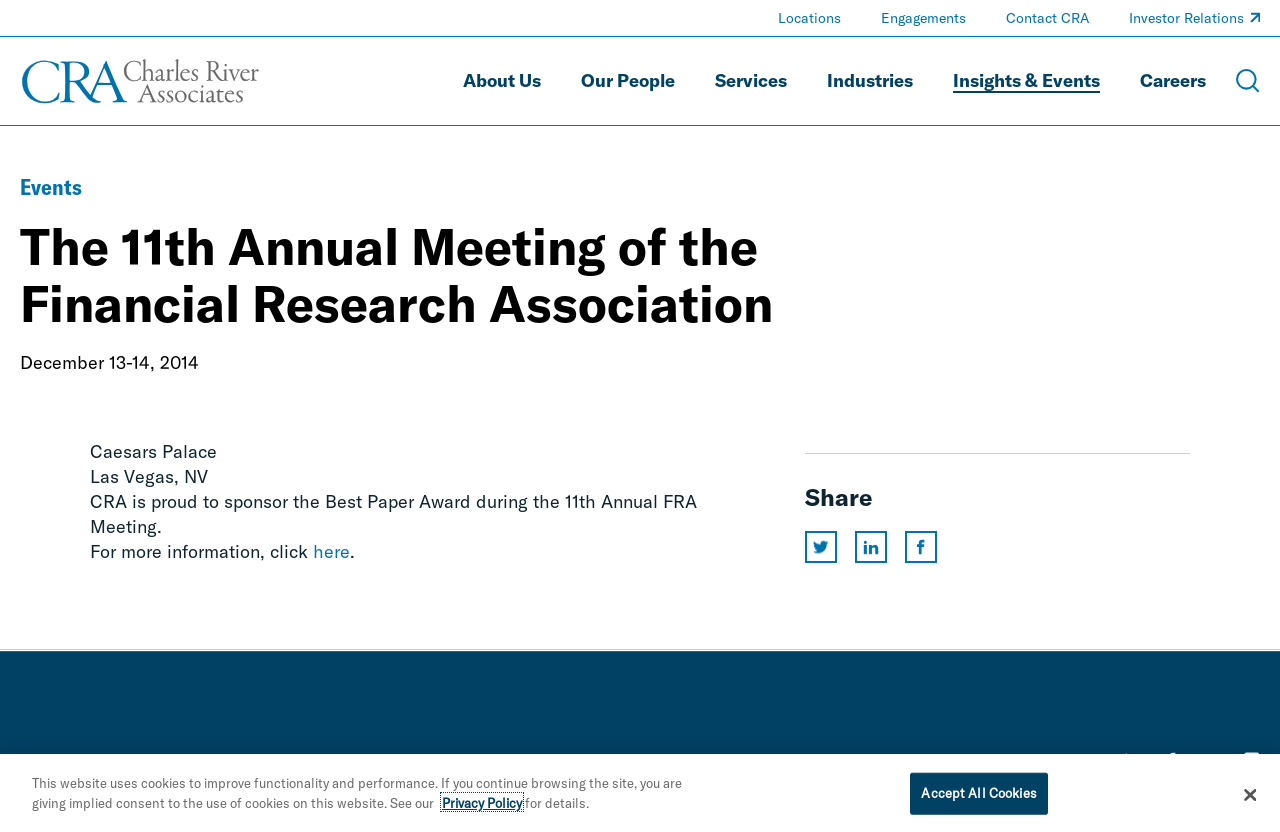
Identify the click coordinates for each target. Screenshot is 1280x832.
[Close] (1250, 800)
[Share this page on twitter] (821, 547)
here (331, 551)
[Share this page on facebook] (921, 547)
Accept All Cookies (978, 798)
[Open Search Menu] (1248, 81)
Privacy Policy (482, 808)
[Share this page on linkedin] (871, 547)
